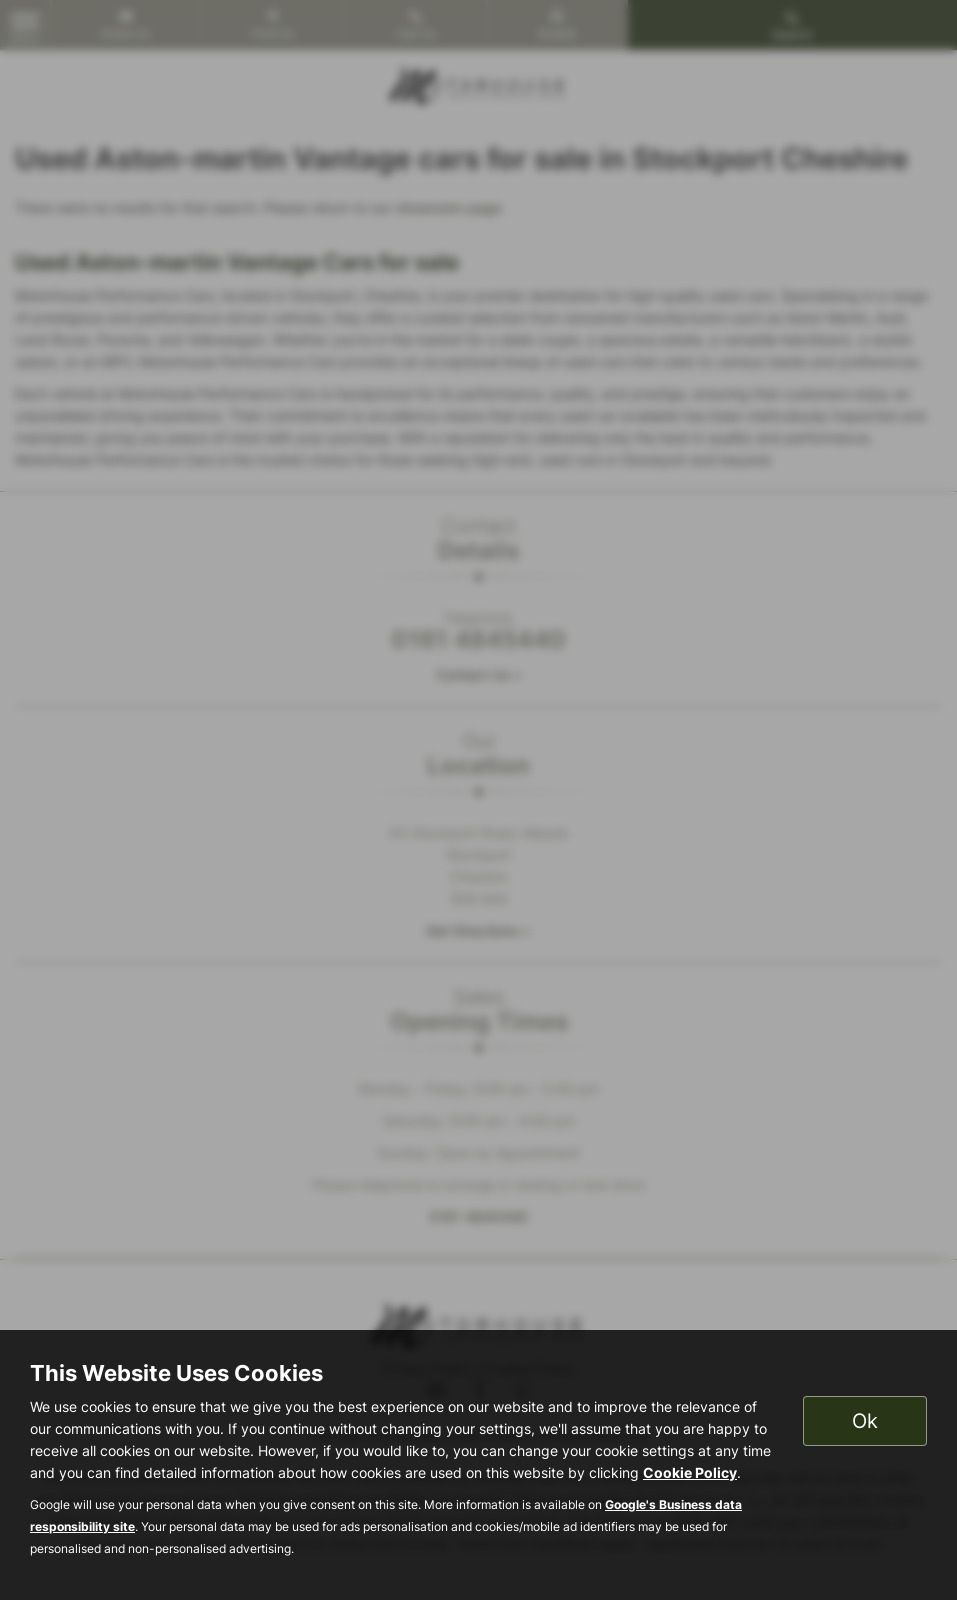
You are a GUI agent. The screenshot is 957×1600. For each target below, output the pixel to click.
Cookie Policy (690, 1472)
